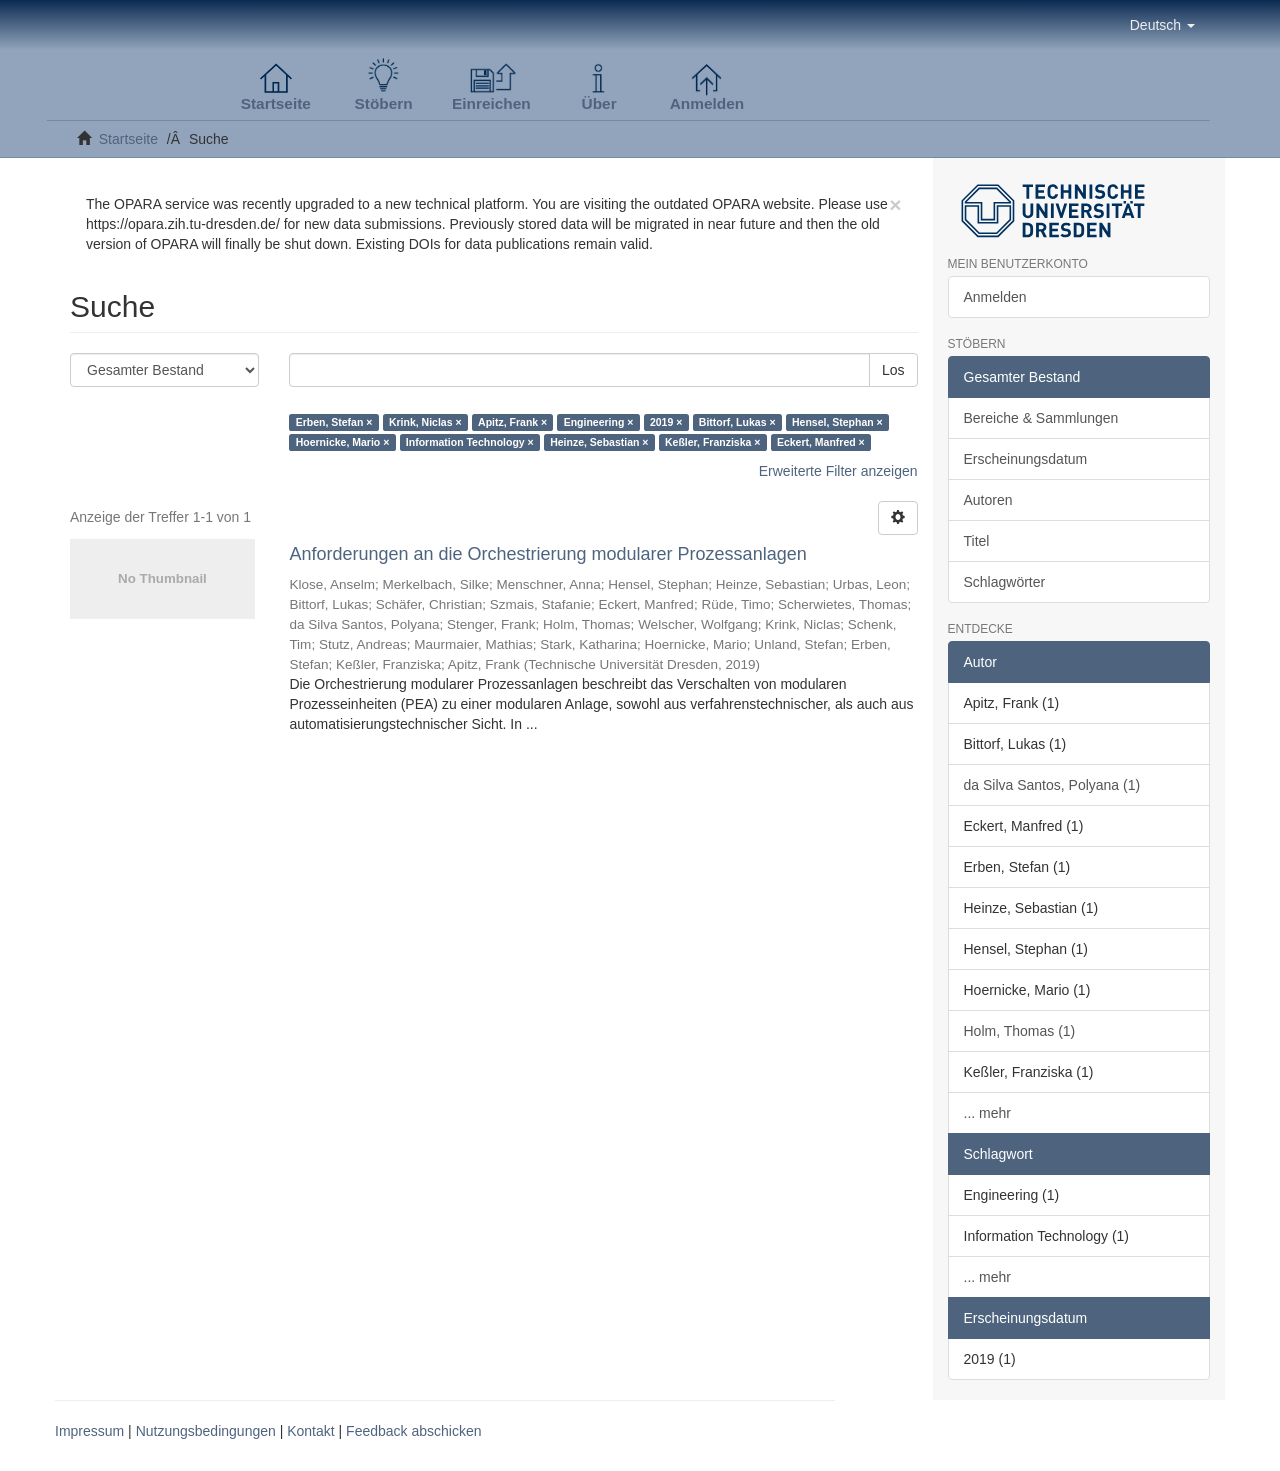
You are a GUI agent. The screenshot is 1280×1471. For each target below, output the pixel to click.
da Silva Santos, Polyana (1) (1052, 785)
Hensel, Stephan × (837, 422)
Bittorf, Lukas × (737, 422)
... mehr (987, 1113)
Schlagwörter (1005, 582)
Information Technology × (470, 442)
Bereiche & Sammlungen (1041, 418)
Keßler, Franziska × (712, 442)
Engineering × (599, 422)
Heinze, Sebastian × (599, 442)
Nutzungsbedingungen (206, 1431)
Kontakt (310, 1431)
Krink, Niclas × (425, 422)
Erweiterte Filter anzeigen (838, 471)
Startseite (128, 139)
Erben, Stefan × (334, 422)
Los (893, 370)
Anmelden (995, 297)
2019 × (666, 422)
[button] (1162, 25)
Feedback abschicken (413, 1431)
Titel (977, 541)
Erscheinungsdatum (1026, 459)
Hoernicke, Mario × (343, 442)
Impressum (89, 1431)
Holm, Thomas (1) (1020, 1031)
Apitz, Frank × (512, 422)
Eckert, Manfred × (821, 442)
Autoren (988, 500)
